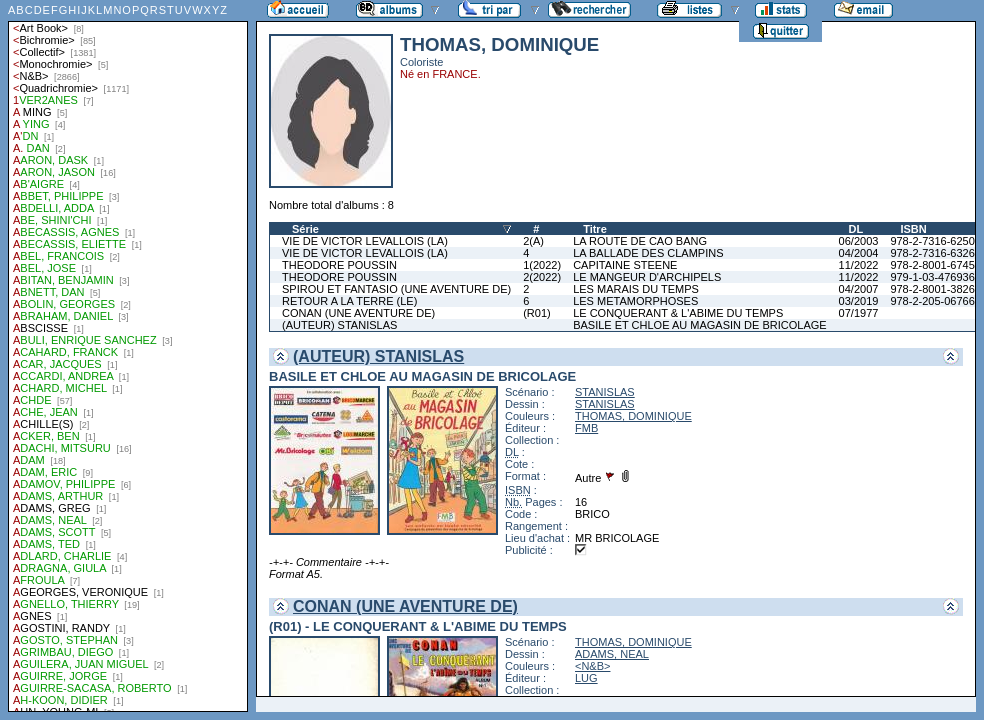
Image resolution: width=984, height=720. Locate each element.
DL (856, 229)
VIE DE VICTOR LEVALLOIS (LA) (365, 241)
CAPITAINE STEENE (625, 265)
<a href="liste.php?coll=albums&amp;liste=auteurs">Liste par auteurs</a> (128, 356)
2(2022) (542, 277)
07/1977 (859, 313)
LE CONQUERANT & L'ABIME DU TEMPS (678, 313)
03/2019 (859, 301)
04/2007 (859, 289)
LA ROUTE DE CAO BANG (640, 241)
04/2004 (859, 253)
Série (305, 229)
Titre (595, 229)
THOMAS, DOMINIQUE (633, 416)
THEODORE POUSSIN (339, 265)
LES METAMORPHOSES (635, 301)
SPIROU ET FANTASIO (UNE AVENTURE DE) (396, 289)
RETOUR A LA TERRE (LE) (349, 301)
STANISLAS (605, 392)
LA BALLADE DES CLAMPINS (648, 253)
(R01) (537, 313)
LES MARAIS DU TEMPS (636, 289)
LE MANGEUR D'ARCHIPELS (647, 277)
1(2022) (542, 265)
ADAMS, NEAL (612, 654)
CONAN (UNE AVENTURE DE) (358, 313)
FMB (586, 428)
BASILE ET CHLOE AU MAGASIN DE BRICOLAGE (699, 325)
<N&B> (592, 666)
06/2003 (859, 241)
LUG (586, 678)
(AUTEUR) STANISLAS (339, 325)
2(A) (533, 241)
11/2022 (859, 265)
